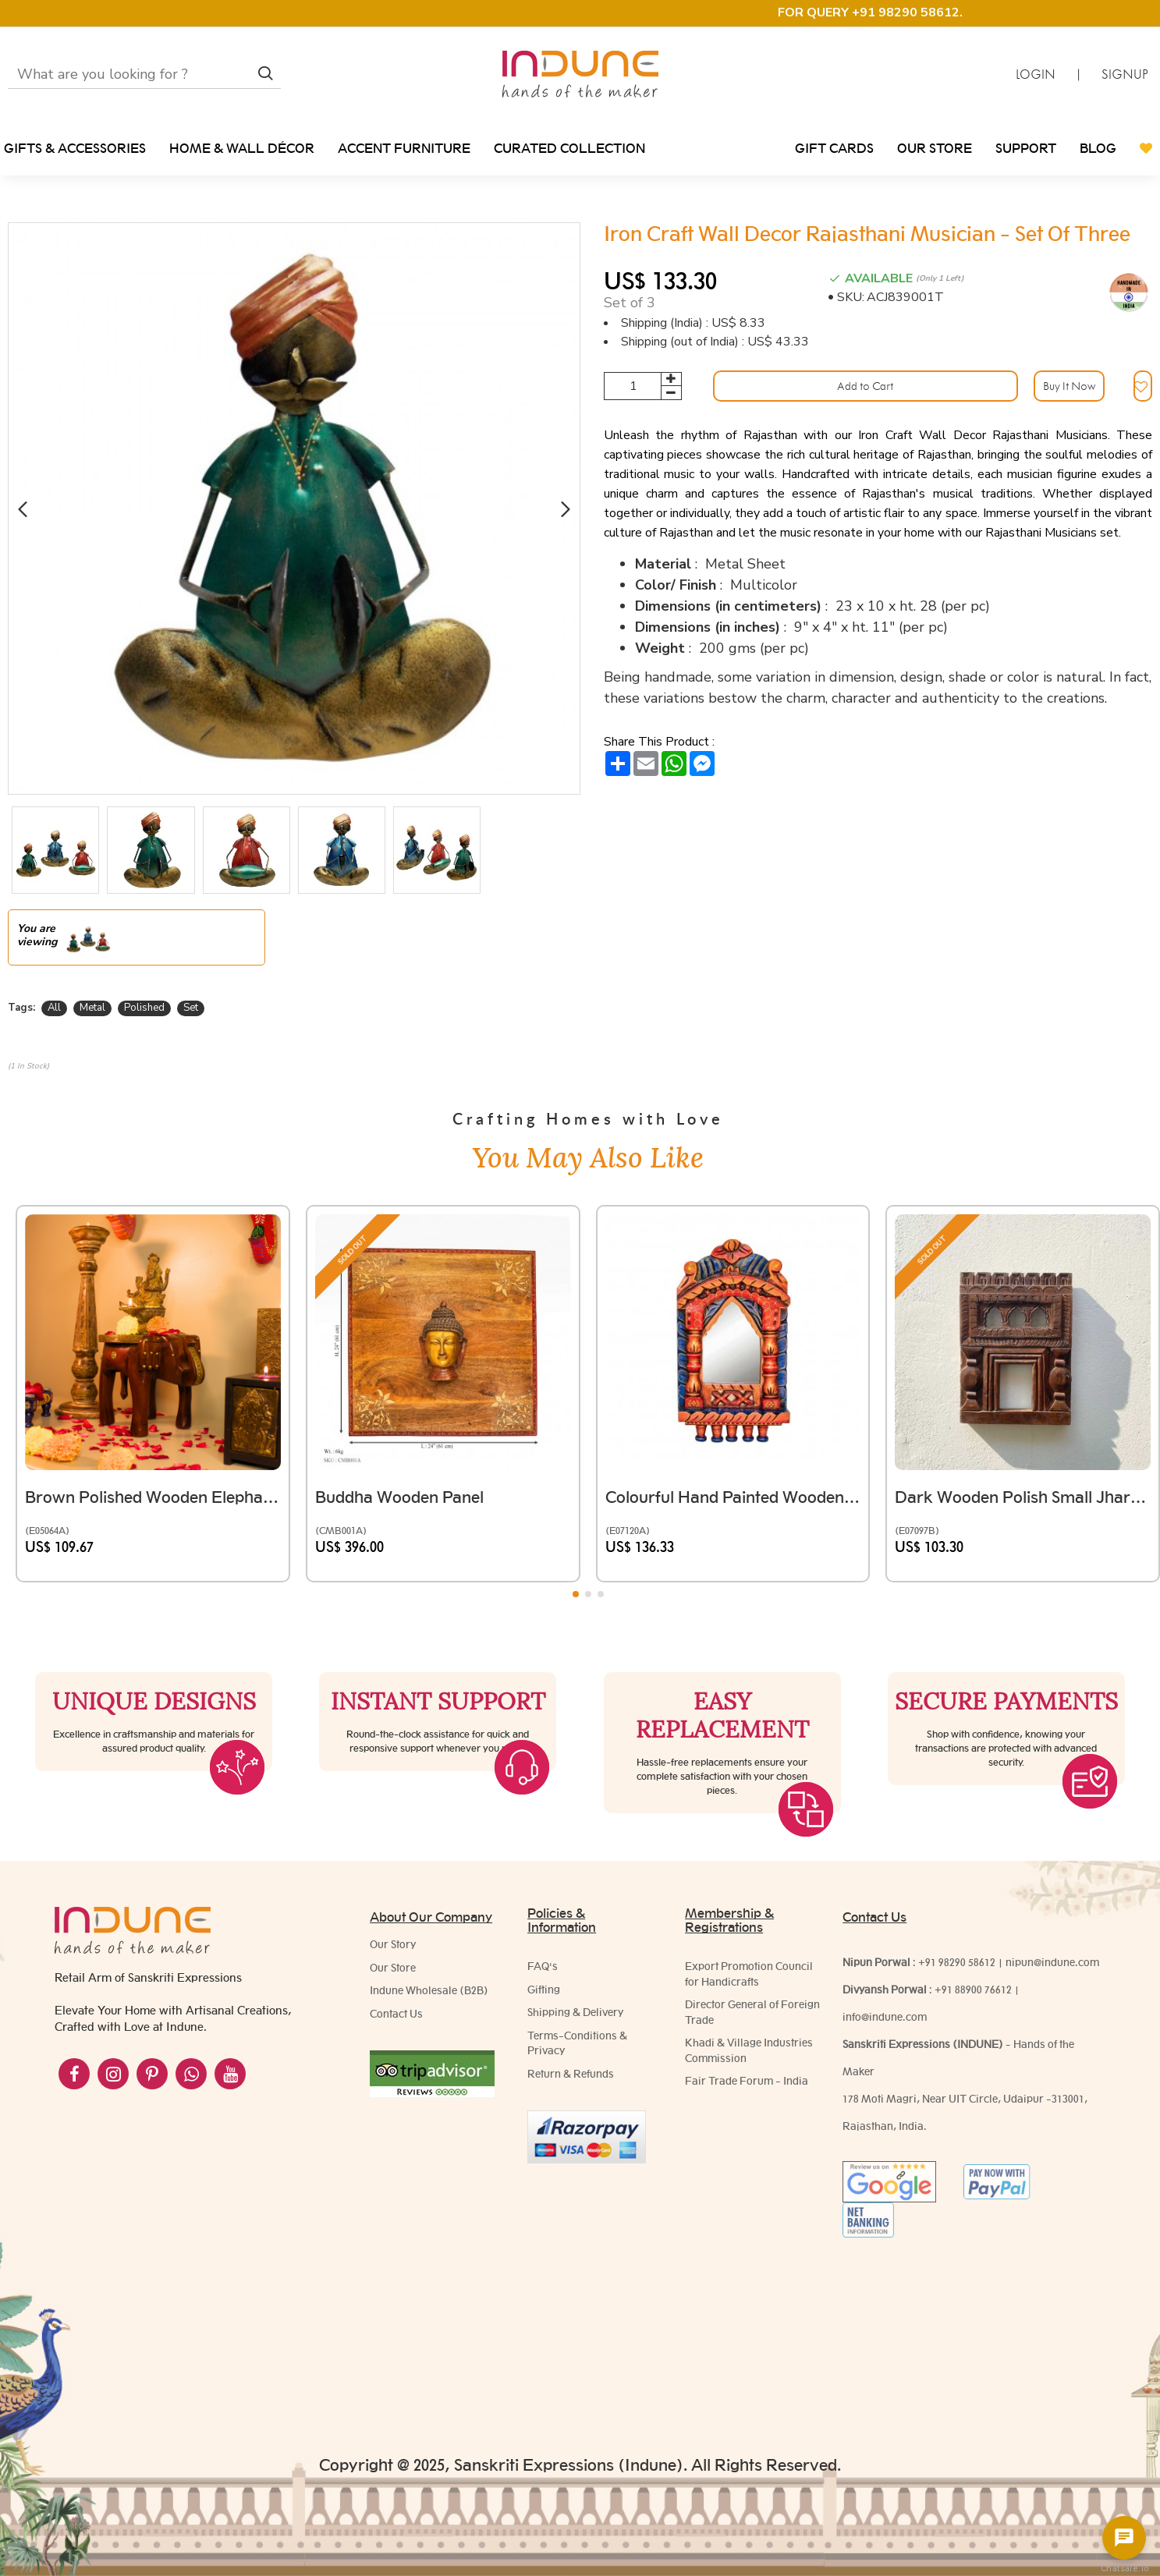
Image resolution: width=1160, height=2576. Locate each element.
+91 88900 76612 (973, 2059)
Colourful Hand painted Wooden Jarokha (733, 1475)
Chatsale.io (1124, 2569)
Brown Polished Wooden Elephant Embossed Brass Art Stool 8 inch (153, 1475)
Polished (144, 1008)
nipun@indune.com (1052, 2031)
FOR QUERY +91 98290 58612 (869, 12)
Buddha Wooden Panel (407, 1475)
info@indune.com (885, 2086)
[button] (22, 509)
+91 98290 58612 (956, 2031)
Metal (92, 1008)
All (54, 1008)
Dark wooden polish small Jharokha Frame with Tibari (1023, 1475)
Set (190, 1008)
